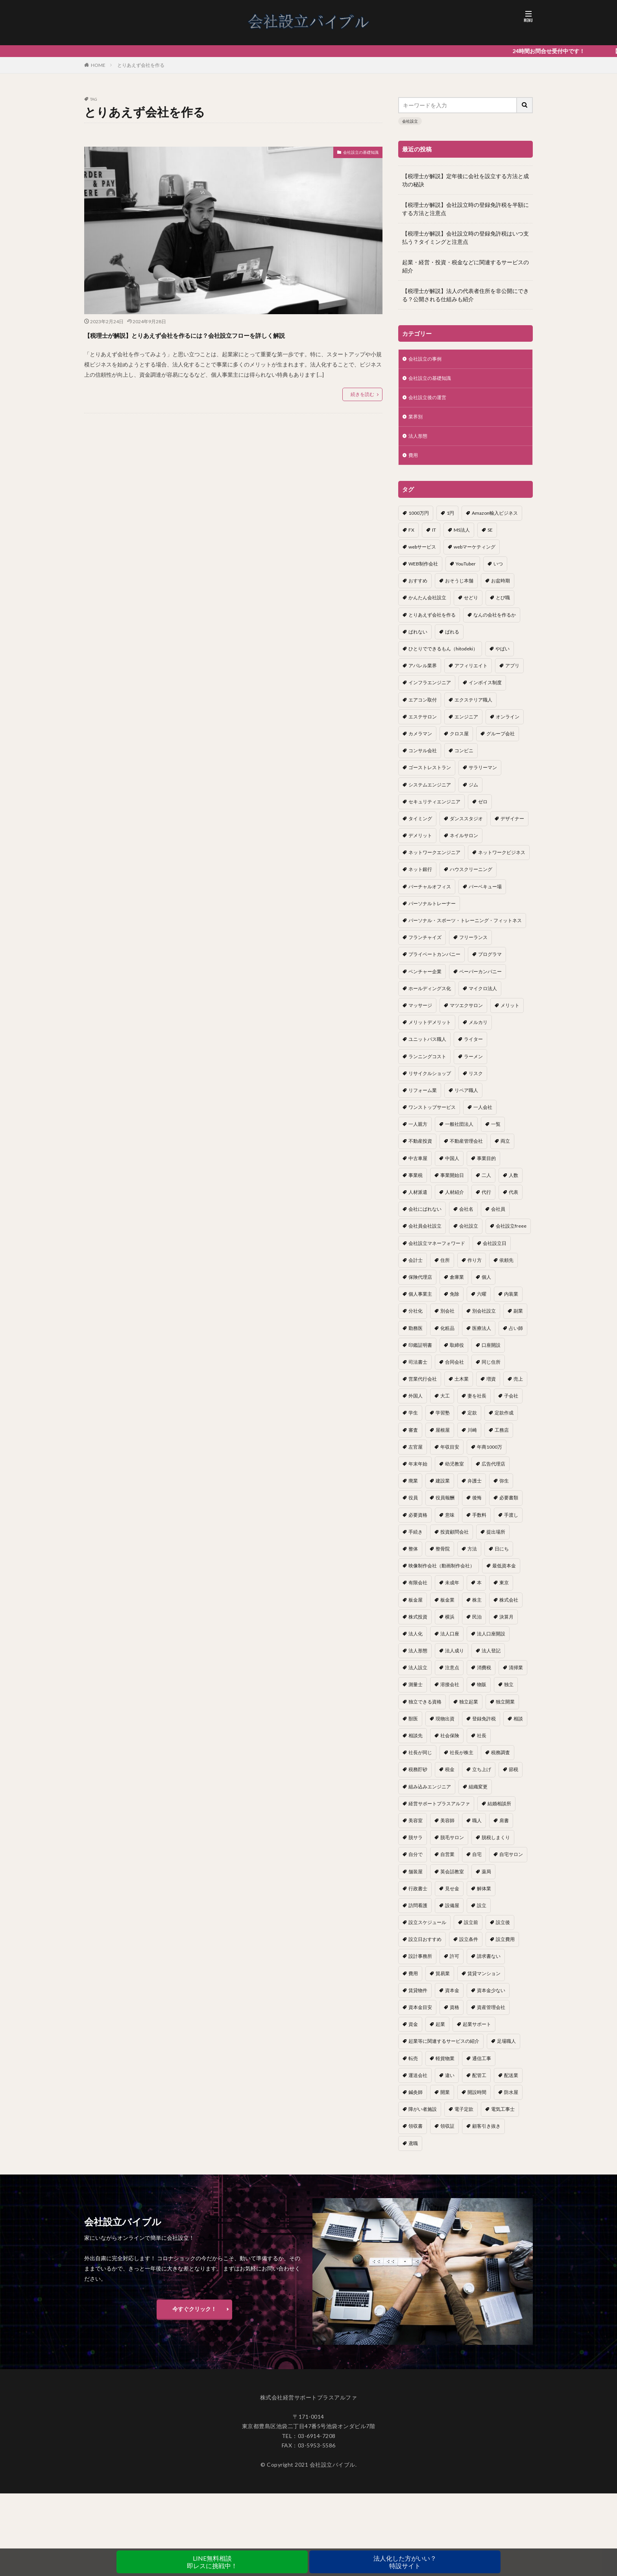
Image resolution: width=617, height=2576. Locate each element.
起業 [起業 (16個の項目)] (440, 2031)
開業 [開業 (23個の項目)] (445, 2099)
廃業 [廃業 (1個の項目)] (413, 1488)
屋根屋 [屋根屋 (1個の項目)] (443, 1437)
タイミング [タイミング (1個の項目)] (420, 826)
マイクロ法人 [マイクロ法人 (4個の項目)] (483, 995)
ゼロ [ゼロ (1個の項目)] (483, 809)
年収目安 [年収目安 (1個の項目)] (449, 1454)
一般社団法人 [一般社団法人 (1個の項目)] (459, 1131)
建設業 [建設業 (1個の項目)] (443, 1488)
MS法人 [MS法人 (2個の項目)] (462, 537)
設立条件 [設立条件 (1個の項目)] (468, 1946)
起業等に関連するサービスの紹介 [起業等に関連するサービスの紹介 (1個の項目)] (443, 2048)
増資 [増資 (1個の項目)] (491, 1386)
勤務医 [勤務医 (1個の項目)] (415, 1335)
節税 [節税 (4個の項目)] (513, 1776)
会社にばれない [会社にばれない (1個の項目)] (425, 1216)
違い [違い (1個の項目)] (449, 2082)
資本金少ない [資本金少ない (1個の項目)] (491, 1997)
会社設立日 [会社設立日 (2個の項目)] (494, 1250)
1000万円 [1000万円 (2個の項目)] (418, 520)
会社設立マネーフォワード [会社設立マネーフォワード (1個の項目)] (436, 1250)
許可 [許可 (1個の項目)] (454, 1963)
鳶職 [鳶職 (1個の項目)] (413, 2150)
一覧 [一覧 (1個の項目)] (496, 1131)
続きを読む (362, 408)
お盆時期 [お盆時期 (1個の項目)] (500, 588)
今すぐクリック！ (194, 2316)
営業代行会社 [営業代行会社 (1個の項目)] (422, 1386)
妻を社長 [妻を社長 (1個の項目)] (476, 1403)
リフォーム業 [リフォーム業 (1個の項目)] (422, 1097)
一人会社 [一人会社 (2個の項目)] (482, 1114)
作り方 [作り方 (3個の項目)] (474, 1267)
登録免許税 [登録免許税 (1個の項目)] (484, 1726)
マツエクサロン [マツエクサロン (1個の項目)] (466, 1012)
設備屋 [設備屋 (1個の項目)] (452, 1912)
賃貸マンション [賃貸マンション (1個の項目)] (484, 1980)
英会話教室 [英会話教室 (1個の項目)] (452, 1879)
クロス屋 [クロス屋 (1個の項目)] (459, 741)
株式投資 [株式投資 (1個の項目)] (417, 1624)
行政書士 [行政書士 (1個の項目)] (417, 1895)
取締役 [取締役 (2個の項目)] (457, 1352)
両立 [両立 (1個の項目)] (505, 1148)
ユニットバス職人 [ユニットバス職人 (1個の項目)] (427, 1046)
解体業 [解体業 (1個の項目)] (484, 1895)
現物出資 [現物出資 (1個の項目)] (445, 1726)
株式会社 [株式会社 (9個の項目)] (508, 1607)
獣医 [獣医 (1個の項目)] (413, 1726)
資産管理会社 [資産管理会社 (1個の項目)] (491, 2014)
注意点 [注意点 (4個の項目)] (452, 1674)
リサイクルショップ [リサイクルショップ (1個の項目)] (429, 1080)
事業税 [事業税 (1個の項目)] (415, 1182)
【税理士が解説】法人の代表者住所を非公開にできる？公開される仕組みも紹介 (465, 294)
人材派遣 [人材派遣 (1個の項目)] (417, 1199)
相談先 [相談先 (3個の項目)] (415, 1743)
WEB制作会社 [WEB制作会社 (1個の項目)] (423, 571)
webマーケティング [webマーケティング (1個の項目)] (474, 554)
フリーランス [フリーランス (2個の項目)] (473, 944)
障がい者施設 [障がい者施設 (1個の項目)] (422, 2116)
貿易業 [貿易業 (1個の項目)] (443, 1980)
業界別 (416, 421)
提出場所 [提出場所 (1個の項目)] (495, 1539)
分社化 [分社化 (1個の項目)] (415, 1318)
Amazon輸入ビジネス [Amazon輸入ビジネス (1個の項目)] (495, 520)
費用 (413, 461)
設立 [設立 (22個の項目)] (481, 1912)
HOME (98, 65)
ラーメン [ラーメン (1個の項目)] (473, 1063)
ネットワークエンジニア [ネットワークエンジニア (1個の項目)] (434, 859)
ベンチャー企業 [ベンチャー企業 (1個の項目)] (425, 978)
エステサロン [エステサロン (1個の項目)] (422, 724)
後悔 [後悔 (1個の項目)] (477, 1505)
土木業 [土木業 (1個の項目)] (461, 1386)
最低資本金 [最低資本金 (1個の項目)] (504, 1573)
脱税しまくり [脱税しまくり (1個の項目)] (496, 1844)
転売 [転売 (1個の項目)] (413, 2065)
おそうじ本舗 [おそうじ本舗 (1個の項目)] (459, 588)
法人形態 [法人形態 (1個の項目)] (417, 1658)
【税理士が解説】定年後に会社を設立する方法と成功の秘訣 (465, 180)
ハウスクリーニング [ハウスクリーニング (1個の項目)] (471, 876)
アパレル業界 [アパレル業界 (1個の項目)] (422, 673)
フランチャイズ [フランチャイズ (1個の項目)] (425, 944)
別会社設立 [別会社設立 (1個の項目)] (484, 1318)
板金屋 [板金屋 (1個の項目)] (415, 1607)
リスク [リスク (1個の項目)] (476, 1080)
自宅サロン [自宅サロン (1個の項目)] (511, 1861)
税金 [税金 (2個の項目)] (449, 1776)
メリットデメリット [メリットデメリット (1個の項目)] (429, 1029)
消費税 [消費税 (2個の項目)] (484, 1674)
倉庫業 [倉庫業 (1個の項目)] (457, 1284)
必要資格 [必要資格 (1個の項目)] (417, 1522)
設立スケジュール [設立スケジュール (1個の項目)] (427, 1929)
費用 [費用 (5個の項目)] (413, 1980)
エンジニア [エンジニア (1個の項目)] (466, 724)
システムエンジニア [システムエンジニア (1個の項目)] (429, 792)
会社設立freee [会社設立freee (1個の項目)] (511, 1233)
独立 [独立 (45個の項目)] (509, 1691)
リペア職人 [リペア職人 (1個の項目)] (466, 1097)
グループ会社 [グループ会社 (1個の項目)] (500, 741)
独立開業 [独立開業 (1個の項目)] (505, 1709)
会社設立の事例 (427, 359)
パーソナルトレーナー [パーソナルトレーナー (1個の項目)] (432, 910)
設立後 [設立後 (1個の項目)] (503, 1929)
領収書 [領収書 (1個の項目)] (415, 2133)
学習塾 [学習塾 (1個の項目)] (443, 1420)
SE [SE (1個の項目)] (490, 537)
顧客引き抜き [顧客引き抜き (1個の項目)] (486, 2133)
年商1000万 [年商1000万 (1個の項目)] (489, 1454)
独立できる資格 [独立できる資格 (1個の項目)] (425, 1709)
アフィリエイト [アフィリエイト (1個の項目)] (471, 673)
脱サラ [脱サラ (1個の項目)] (415, 1844)
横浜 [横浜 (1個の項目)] (449, 1624)
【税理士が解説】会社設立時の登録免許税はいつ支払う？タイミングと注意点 (465, 237)
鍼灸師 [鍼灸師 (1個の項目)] (415, 2099)
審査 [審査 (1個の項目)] (413, 1437)
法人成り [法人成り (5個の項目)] (454, 1658)
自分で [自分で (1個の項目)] (415, 1861)
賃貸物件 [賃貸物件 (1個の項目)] (417, 1997)
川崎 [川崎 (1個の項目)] (472, 1437)
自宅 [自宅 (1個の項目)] (477, 1861)
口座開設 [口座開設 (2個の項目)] (491, 1352)
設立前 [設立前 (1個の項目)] (471, 1929)
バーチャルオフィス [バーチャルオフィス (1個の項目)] (429, 894)
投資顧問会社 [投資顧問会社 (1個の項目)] (454, 1539)
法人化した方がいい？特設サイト (404, 2562)
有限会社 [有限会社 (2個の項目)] (417, 1590)
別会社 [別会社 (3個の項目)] (447, 1318)
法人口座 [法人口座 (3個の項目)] (449, 1641)
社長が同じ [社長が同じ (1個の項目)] (420, 1759)
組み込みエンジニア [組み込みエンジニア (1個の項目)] (429, 1794)
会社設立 (410, 121)
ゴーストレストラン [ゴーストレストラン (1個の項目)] (429, 774)
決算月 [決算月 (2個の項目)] (506, 1624)
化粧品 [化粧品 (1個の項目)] (447, 1335)
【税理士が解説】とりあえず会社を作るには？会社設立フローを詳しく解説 (233, 341)
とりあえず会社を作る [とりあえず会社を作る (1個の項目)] (432, 622)
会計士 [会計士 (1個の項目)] (415, 1267)
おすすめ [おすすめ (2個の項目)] (417, 588)
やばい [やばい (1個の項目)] (502, 656)
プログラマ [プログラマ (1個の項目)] (490, 961)
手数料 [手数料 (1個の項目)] (479, 1522)
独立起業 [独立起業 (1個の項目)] (468, 1709)
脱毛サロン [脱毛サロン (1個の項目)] (452, 1844)
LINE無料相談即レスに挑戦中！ (212, 2562)
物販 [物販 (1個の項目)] (481, 1691)
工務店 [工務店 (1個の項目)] (502, 1437)
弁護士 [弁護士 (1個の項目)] (474, 1488)
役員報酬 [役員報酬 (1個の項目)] (445, 1505)
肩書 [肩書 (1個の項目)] (504, 1827)
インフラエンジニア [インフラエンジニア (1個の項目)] (429, 689)
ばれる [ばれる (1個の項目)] (452, 639)
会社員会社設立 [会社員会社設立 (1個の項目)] (425, 1233)
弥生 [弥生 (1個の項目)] (504, 1488)
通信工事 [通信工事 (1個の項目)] (481, 2065)
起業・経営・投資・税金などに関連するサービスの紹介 (465, 266)
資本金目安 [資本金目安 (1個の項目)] (420, 2014)
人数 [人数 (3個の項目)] (513, 1182)
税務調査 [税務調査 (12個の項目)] (500, 1759)
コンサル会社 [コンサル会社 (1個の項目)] (422, 757)
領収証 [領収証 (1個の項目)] (447, 2133)
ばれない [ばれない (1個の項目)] (417, 639)
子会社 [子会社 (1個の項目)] (511, 1403)
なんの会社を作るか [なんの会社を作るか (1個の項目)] (494, 622)
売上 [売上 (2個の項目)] (518, 1386)
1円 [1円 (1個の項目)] (450, 520)
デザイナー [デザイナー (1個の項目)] (512, 826)
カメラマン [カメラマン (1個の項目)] (420, 741)
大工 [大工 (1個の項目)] (445, 1403)
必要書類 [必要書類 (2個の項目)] (508, 1505)
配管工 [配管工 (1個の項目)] (479, 2082)
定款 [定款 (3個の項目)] (472, 1420)
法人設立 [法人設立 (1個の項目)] (417, 1674)
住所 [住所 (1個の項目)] (445, 1267)
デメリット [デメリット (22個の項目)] (420, 842)
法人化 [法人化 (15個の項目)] (415, 1641)
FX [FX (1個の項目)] (411, 537)
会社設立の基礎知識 (354, 153)
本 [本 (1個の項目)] (479, 1590)
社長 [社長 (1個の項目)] (481, 1743)
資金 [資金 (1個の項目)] (413, 2031)
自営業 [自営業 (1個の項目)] (447, 1861)
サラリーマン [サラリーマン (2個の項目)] (483, 774)
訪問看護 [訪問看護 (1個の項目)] (417, 1912)
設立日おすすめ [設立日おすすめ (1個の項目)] (425, 1946)
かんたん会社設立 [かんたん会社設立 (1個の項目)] (427, 605)
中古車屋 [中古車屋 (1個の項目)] (417, 1165)
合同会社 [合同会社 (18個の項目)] (454, 1369)
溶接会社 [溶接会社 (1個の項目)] (449, 1691)
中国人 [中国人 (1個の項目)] (452, 1165)
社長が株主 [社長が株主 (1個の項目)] (461, 1759)
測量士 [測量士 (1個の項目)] (415, 1691)
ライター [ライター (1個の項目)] (473, 1046)
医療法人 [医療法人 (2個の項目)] (481, 1335)
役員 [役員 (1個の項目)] (413, 1505)
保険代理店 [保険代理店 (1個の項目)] (420, 1284)
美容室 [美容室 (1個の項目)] (415, 1827)
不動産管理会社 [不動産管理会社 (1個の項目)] (466, 1148)
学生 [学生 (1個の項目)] (413, 1420)
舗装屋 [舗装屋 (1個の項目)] (415, 1879)
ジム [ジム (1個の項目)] (473, 792)
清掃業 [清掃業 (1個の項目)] (516, 1674)
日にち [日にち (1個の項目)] (502, 1556)
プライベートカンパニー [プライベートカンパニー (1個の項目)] (434, 961)
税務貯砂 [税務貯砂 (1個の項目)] (417, 1776)
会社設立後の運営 (430, 400)
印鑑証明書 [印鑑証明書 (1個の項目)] (420, 1352)
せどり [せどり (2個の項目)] (471, 605)
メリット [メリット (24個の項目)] (510, 1012)
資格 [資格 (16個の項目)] (454, 2014)
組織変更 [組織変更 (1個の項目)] (478, 1794)
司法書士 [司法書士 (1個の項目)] (417, 1369)
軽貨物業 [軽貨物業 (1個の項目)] (445, 2065)
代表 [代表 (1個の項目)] (513, 1199)
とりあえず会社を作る (140, 65)
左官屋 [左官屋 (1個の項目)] (415, 1454)
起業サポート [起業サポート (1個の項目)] (477, 2031)
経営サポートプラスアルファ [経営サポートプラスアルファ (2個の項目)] (439, 1811)
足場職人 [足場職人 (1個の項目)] (506, 2048)
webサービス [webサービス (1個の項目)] (422, 554)
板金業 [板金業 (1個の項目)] (447, 1607)
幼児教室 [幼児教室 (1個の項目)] (454, 1471)
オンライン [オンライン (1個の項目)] (507, 724)
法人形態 (419, 441)
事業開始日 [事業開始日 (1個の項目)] (452, 1182)
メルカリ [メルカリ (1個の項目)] (478, 1029)
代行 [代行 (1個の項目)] (486, 1199)
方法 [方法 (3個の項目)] (472, 1556)
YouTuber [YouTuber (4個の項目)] (466, 571)
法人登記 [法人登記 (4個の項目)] (491, 1658)
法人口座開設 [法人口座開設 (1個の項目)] (491, 1641)
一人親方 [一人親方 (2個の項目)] (417, 1131)
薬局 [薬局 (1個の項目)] (486, 1879)
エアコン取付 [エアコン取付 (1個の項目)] (422, 707)
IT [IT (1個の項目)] (434, 537)
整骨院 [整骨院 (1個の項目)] (443, 1556)
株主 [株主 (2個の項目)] (477, 1607)
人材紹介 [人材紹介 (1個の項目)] (454, 1199)
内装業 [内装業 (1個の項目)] (511, 1301)
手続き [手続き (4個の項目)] (415, 1539)
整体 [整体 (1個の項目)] (413, 1556)
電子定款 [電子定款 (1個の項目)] (463, 2116)
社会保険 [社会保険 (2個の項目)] (449, 1743)
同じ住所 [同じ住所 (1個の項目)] (491, 1369)
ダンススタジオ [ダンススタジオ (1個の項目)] (466, 826)
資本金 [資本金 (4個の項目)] (452, 1997)
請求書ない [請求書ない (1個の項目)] (489, 1963)
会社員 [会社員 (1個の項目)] (498, 1216)
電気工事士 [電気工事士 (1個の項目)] (503, 2116)
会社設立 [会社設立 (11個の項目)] (468, 1233)
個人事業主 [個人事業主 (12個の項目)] (420, 1301)
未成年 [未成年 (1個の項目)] (452, 1590)
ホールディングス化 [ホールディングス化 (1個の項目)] (429, 995)
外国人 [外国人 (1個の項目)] (415, 1403)
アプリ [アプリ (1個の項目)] (512, 673)
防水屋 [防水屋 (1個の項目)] (511, 2099)
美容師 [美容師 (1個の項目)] (447, 1827)
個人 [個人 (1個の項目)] (486, 1284)
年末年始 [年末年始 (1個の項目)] (417, 1471)
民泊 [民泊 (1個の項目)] (477, 1624)
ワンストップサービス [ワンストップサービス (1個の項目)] (432, 1114)
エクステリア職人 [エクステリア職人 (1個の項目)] (473, 707)
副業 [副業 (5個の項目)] (518, 1318)
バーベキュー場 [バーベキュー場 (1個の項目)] (485, 894)
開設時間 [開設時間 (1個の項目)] (476, 2099)
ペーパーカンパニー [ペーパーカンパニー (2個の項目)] (480, 978)
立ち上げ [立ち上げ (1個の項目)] (481, 1776)
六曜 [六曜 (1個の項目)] (481, 1301)
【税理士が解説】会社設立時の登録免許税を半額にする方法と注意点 (465, 208)
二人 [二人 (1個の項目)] (486, 1182)
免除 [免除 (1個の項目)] (454, 1301)
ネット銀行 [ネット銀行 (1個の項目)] (420, 876)
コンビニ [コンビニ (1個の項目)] (463, 757)
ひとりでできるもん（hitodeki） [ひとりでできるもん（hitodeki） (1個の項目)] (443, 656)
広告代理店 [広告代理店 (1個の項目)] (493, 1471)
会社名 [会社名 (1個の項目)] (466, 1216)
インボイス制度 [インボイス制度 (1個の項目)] (485, 689)
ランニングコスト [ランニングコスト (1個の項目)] (427, 1063)
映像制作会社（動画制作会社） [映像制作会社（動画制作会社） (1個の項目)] (441, 1573)
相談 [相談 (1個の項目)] (518, 1726)
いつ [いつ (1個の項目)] (498, 571)
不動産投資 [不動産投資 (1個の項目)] (420, 1148)
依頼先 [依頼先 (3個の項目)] (506, 1267)
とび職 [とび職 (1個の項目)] (503, 605)
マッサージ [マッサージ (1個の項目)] (420, 1012)
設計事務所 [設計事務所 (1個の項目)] (420, 1963)
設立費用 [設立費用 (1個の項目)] (505, 1946)
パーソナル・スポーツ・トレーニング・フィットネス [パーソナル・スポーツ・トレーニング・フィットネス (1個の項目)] (465, 927)
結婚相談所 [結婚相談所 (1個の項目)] (499, 1811)
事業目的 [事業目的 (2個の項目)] (486, 1165)
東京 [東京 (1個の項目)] (504, 1590)
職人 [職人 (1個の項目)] (477, 1827)
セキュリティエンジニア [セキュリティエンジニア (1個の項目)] (434, 809)
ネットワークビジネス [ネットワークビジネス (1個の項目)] (501, 859)
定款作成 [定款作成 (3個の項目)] (504, 1420)
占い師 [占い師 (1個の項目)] (516, 1335)
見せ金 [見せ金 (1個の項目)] (452, 1895)
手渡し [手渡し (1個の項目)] (511, 1522)
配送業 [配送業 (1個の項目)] (511, 2082)
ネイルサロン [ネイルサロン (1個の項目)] (464, 842)
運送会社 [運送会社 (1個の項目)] (417, 2082)
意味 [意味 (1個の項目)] (449, 1522)
